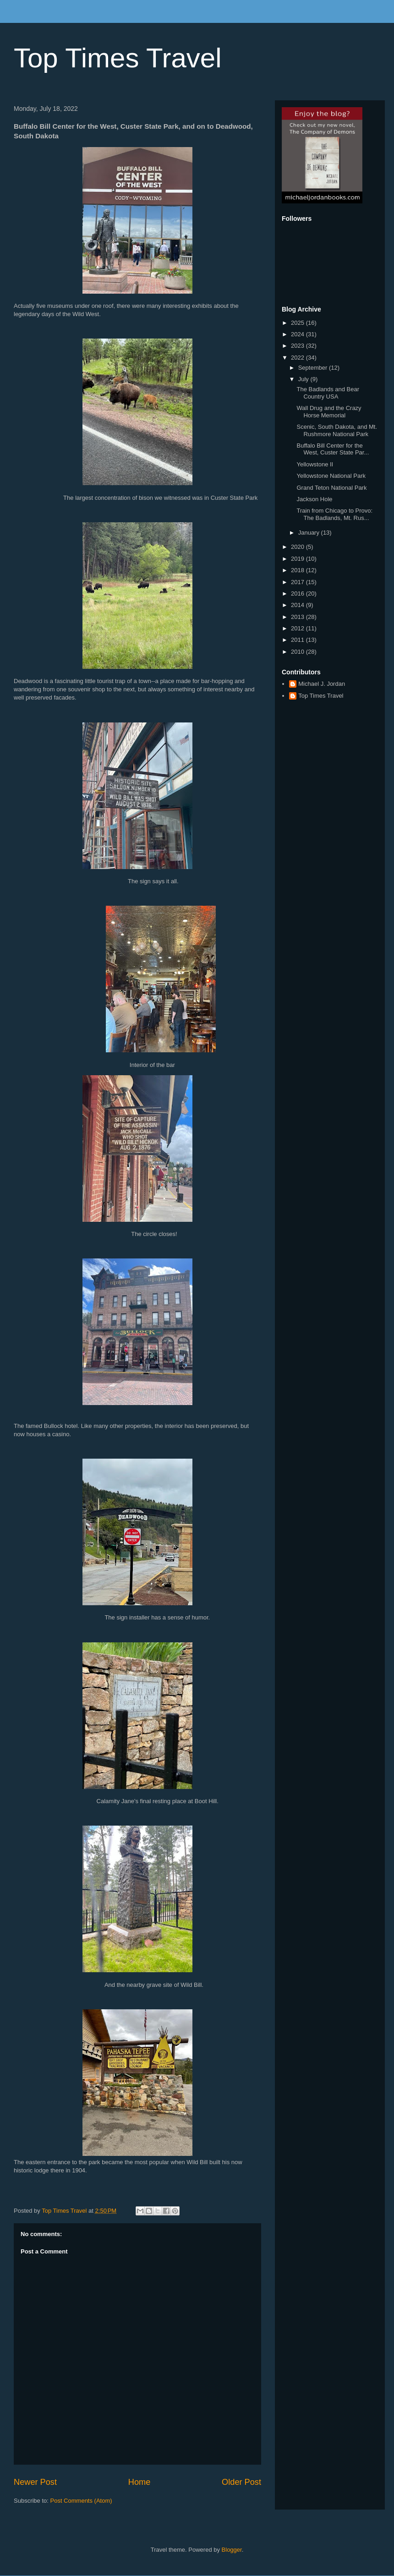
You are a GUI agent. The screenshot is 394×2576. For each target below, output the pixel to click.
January (309, 532)
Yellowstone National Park (331, 475)
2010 (298, 651)
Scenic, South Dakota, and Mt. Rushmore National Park (336, 430)
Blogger (232, 2549)
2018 (298, 570)
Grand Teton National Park (331, 487)
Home (139, 2482)
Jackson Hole (314, 499)
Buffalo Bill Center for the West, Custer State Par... (332, 449)
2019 (298, 558)
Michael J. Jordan (321, 683)
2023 (298, 345)
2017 (298, 582)
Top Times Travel (118, 58)
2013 (298, 616)
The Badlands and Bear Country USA (327, 393)
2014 (298, 605)
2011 (298, 639)
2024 (298, 334)
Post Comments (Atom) (81, 2500)
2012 (298, 628)
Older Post (241, 2482)
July (304, 379)
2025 (298, 322)
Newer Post (35, 2482)
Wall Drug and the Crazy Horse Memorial (328, 412)
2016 (298, 593)
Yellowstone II (314, 464)
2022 (298, 357)
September (313, 367)
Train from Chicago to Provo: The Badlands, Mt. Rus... (334, 514)
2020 (298, 546)
